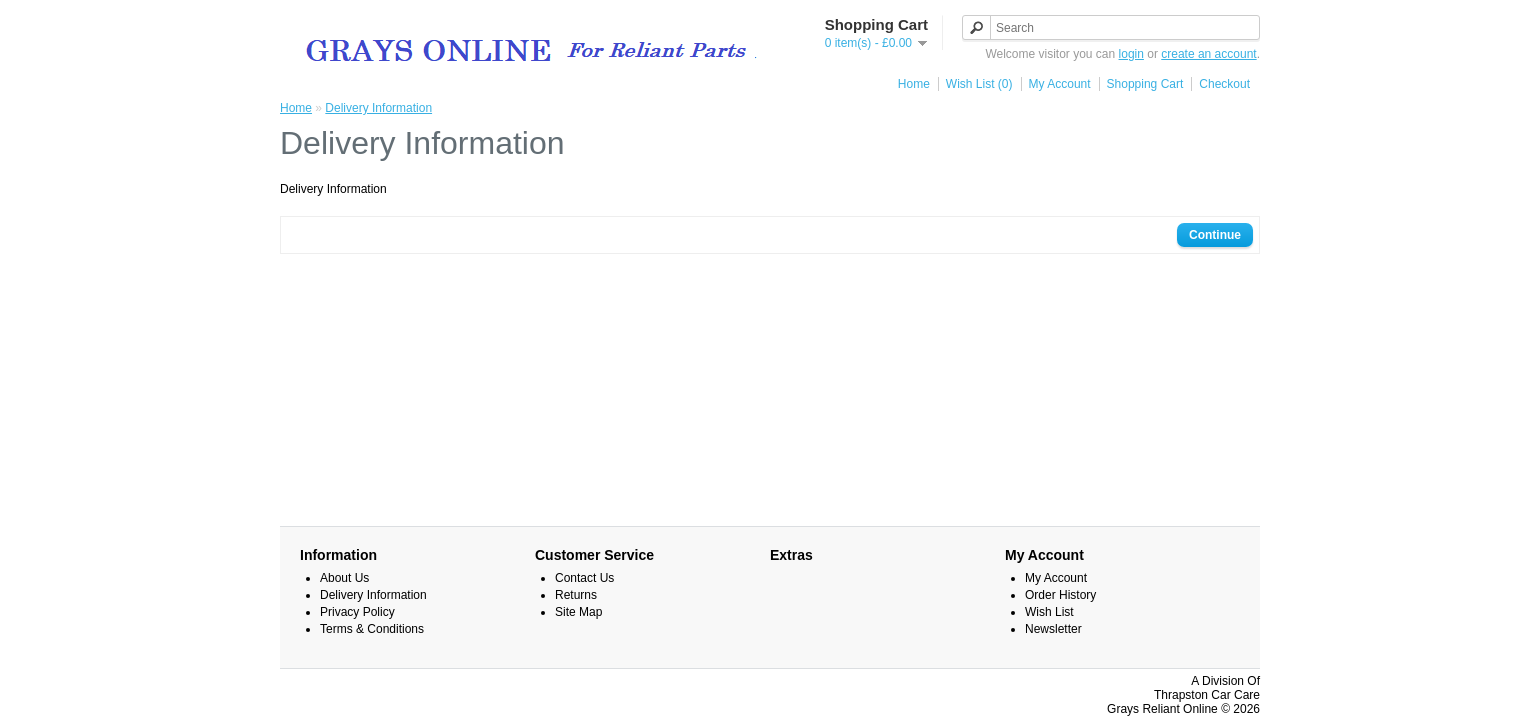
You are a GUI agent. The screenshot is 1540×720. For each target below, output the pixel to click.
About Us (344, 578)
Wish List (1049, 612)
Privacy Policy (357, 612)
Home (914, 84)
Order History (1060, 595)
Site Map (578, 612)
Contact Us (584, 578)
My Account (1060, 84)
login (1131, 54)
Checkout (1224, 84)
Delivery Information (378, 108)
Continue (1215, 235)
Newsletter (1053, 629)
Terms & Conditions (372, 629)
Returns (576, 595)
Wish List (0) (979, 84)
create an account (1208, 54)
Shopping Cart (1145, 84)
